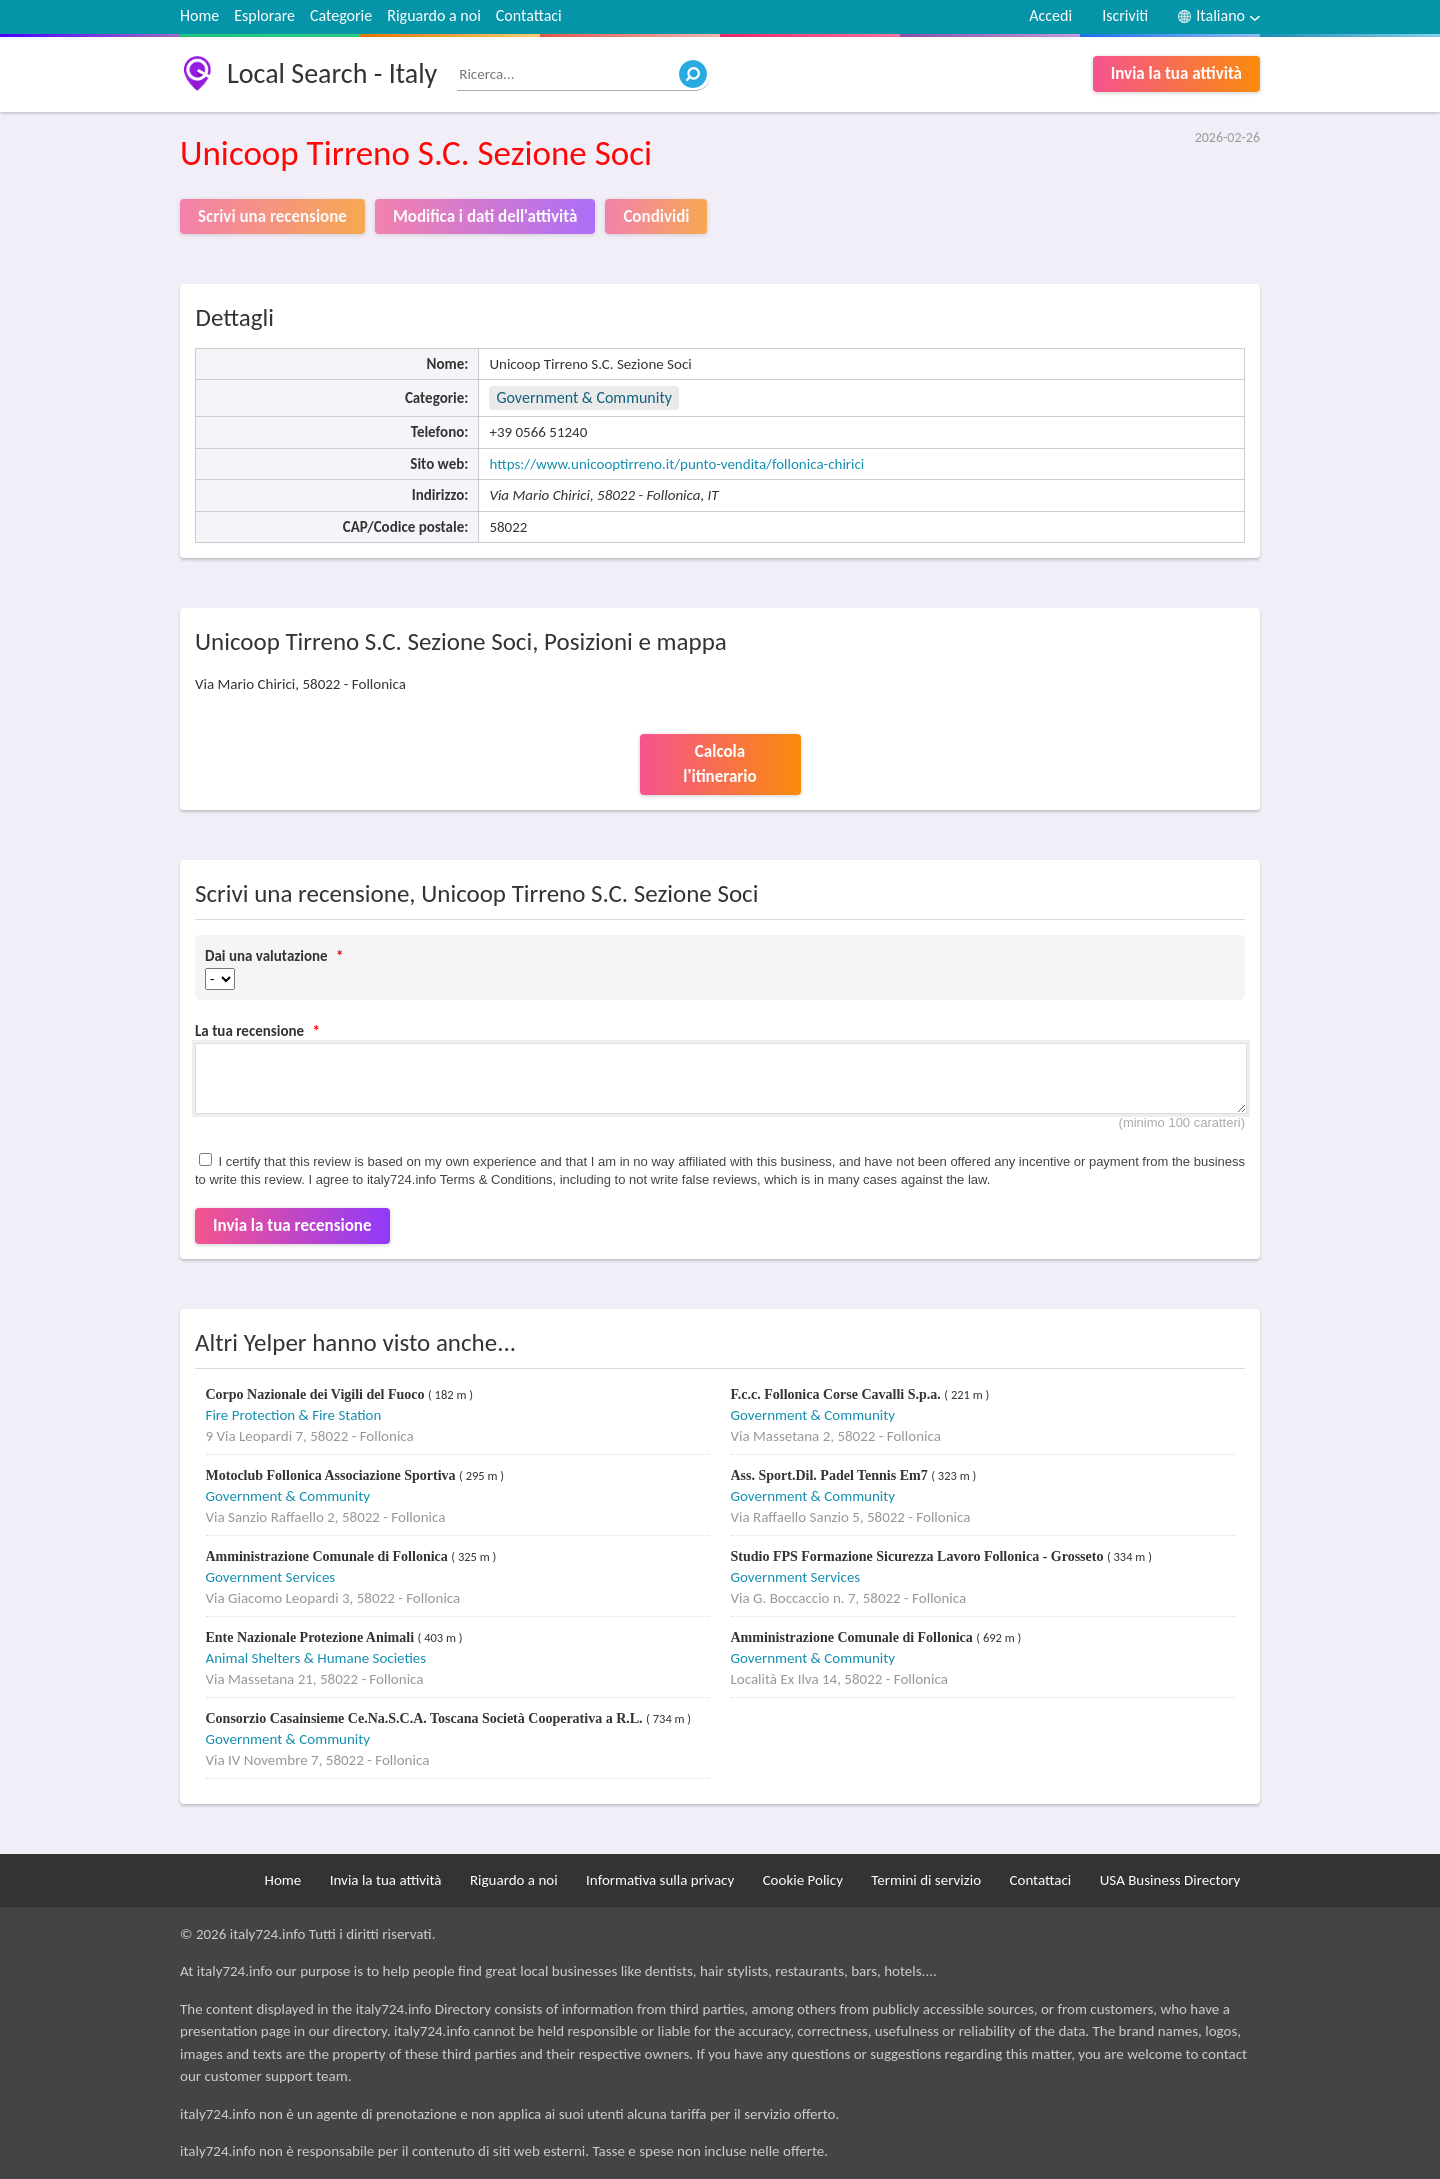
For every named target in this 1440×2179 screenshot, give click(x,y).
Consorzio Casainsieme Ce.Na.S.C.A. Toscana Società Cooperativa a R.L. (426, 1718)
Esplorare (264, 15)
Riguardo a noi (434, 15)
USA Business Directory (1170, 1880)
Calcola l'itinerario (719, 764)
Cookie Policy (803, 1880)
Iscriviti (1125, 15)
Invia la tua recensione (292, 1225)
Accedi (1050, 15)
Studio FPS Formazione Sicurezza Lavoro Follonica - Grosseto (919, 1556)
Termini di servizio (926, 1880)
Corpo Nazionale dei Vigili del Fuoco (317, 1394)
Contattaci (529, 15)
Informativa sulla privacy (660, 1880)
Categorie (341, 15)
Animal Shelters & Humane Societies (316, 1658)
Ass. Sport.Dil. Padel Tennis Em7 (831, 1475)
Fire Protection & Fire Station (294, 1415)
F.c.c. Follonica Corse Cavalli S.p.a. (838, 1394)
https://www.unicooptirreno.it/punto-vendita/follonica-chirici (676, 464)
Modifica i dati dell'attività (485, 216)
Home (199, 15)
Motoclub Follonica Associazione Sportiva (333, 1475)
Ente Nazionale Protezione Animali (312, 1637)
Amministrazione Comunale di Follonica (329, 1556)
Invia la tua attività (1176, 73)
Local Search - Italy (332, 73)
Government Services (271, 1577)
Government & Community (584, 397)
